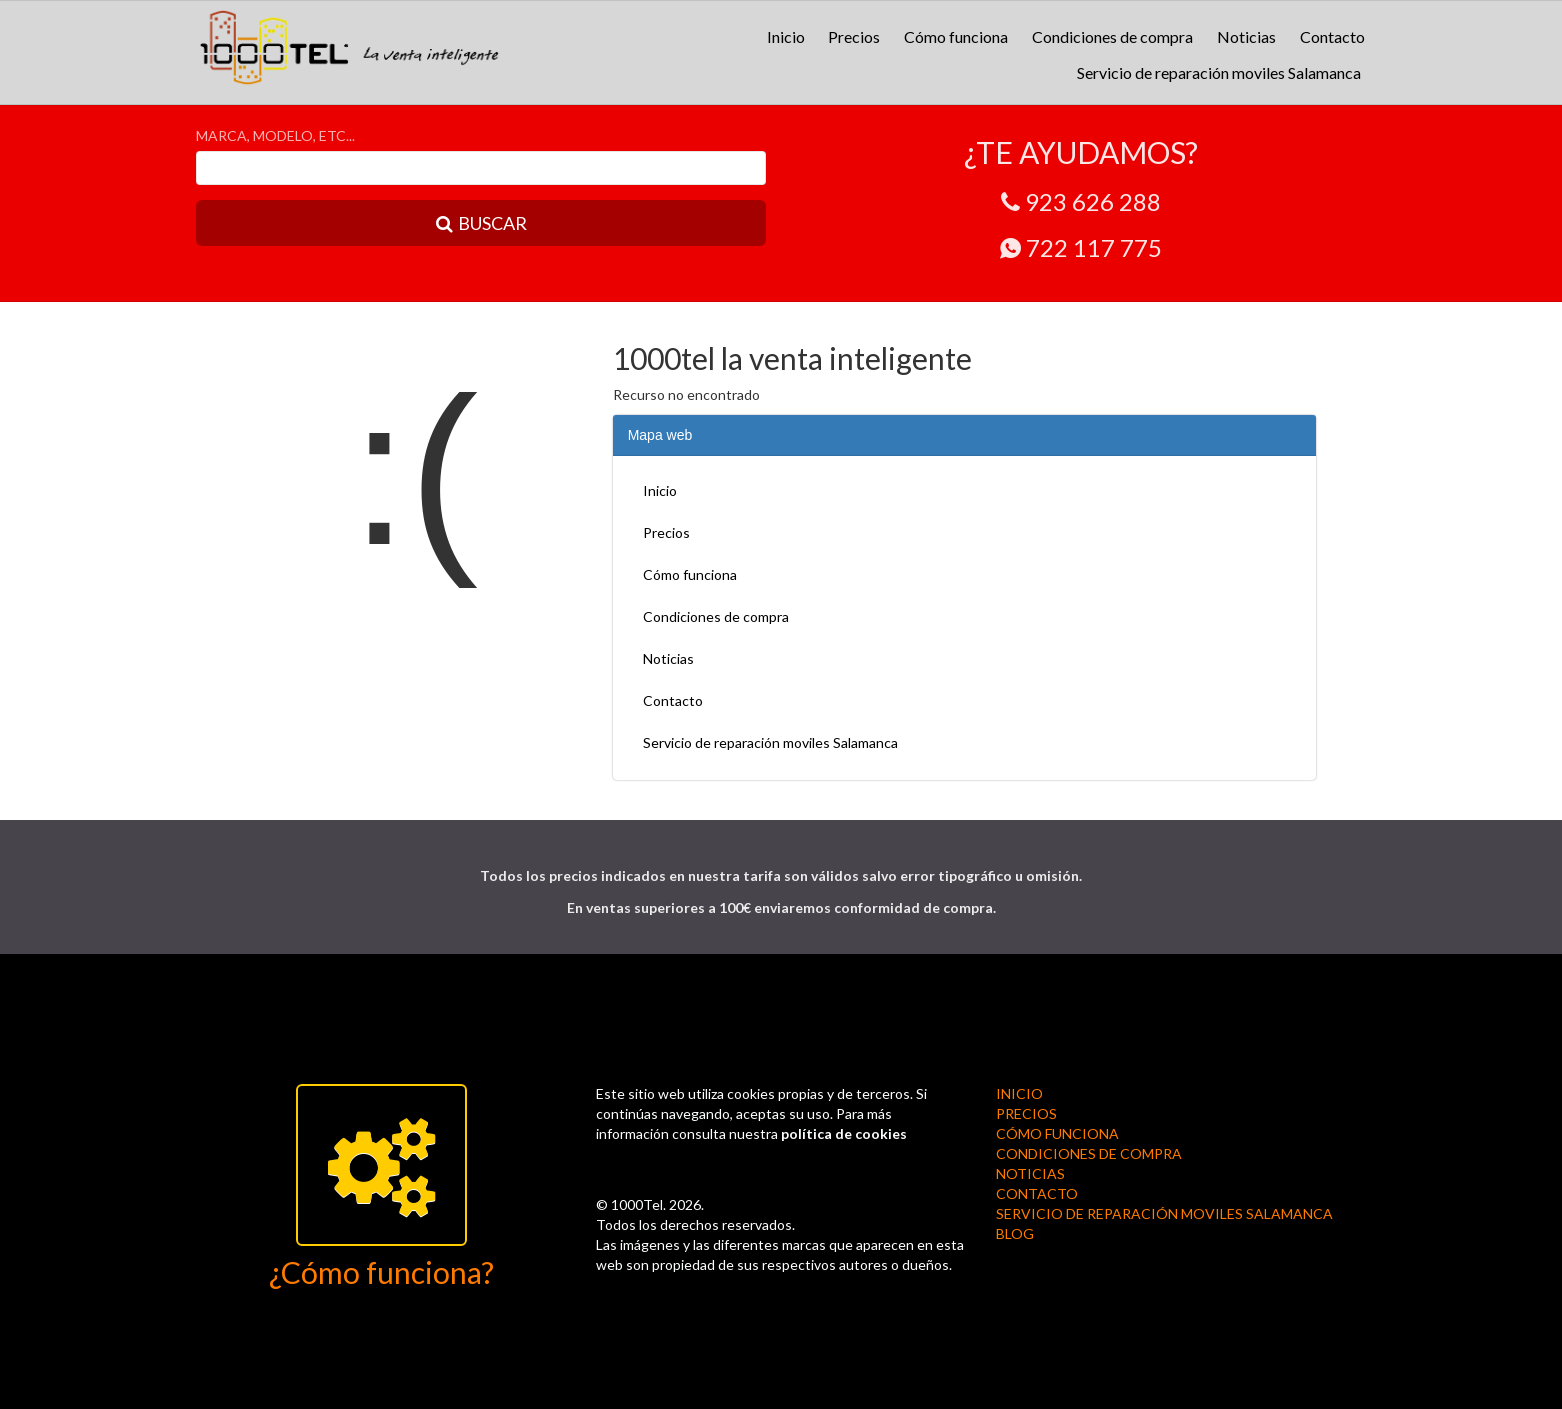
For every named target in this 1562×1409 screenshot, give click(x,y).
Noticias (1246, 36)
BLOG (1015, 1233)
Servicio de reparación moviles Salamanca (1219, 72)
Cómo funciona (956, 36)
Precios (854, 36)
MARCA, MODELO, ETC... (275, 135)
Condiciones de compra (1112, 36)
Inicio (786, 36)
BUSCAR (481, 223)
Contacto (1332, 36)
